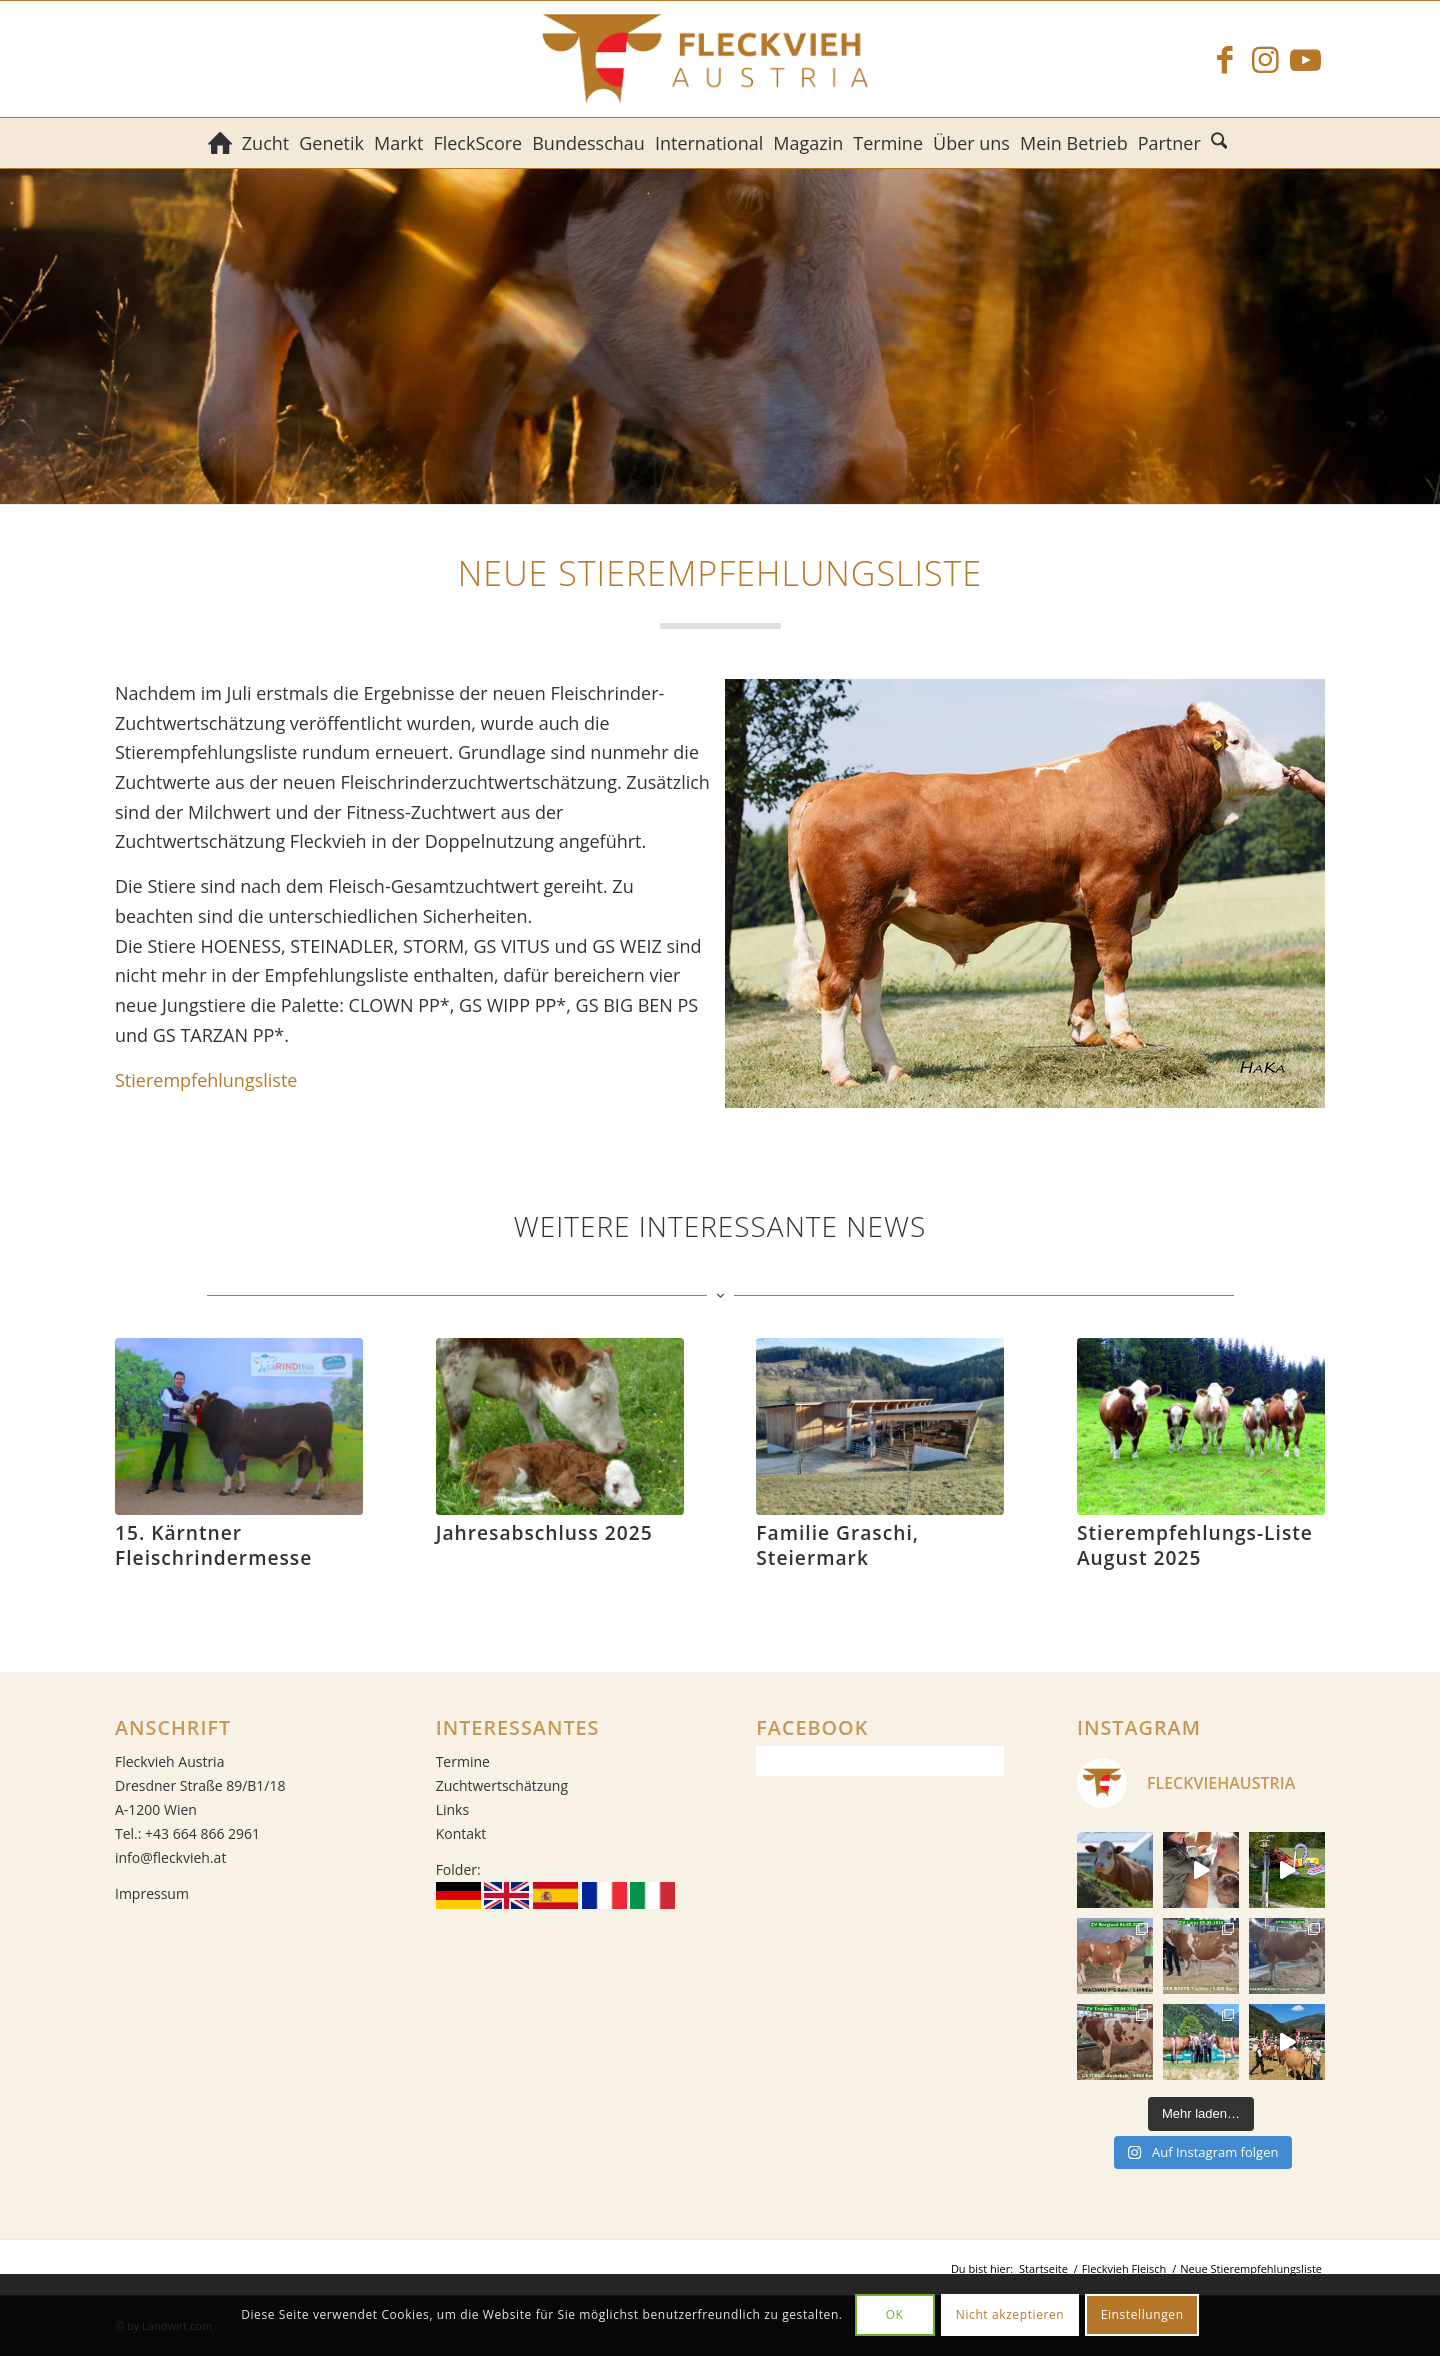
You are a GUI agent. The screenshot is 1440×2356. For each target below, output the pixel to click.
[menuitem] (220, 143)
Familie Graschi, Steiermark (837, 1545)
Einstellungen (1142, 2314)
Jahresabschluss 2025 (544, 1532)
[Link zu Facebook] (1225, 59)
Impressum (152, 1893)
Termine (463, 1761)
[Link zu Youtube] (1305, 59)
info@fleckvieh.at (170, 1857)
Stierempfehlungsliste (206, 1080)
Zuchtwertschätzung (502, 1785)
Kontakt (461, 1833)
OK (895, 2314)
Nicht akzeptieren (1010, 2314)
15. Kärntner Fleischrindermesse (213, 1545)
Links (452, 1809)
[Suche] (1221, 143)
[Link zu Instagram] (1265, 59)
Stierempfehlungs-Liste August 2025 (1195, 1545)
